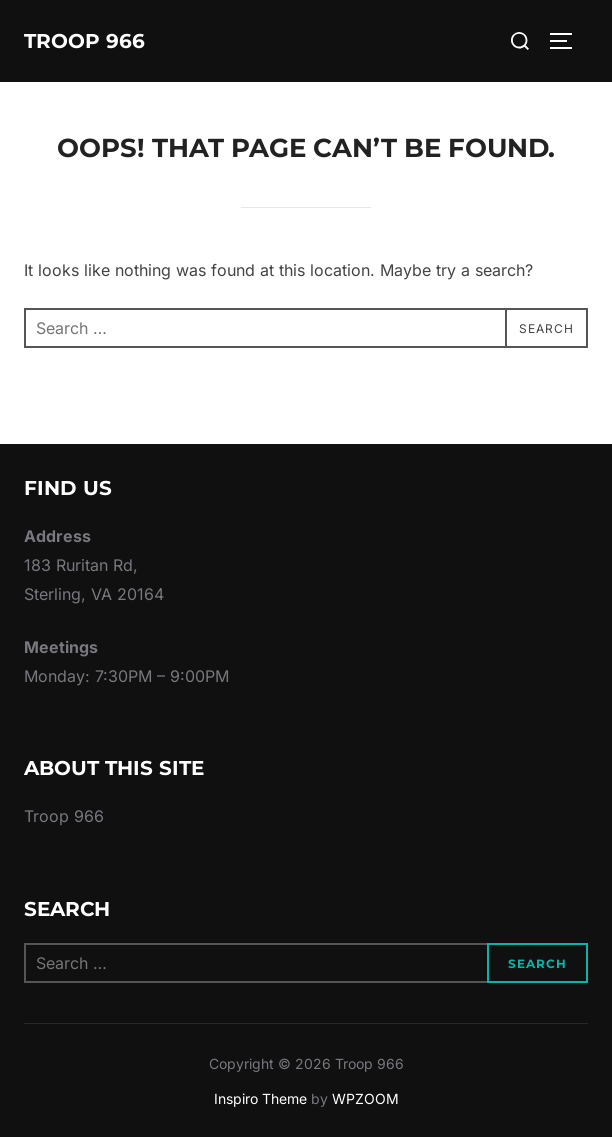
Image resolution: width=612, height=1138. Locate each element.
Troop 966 (84, 41)
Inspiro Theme (260, 1098)
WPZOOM (365, 1098)
